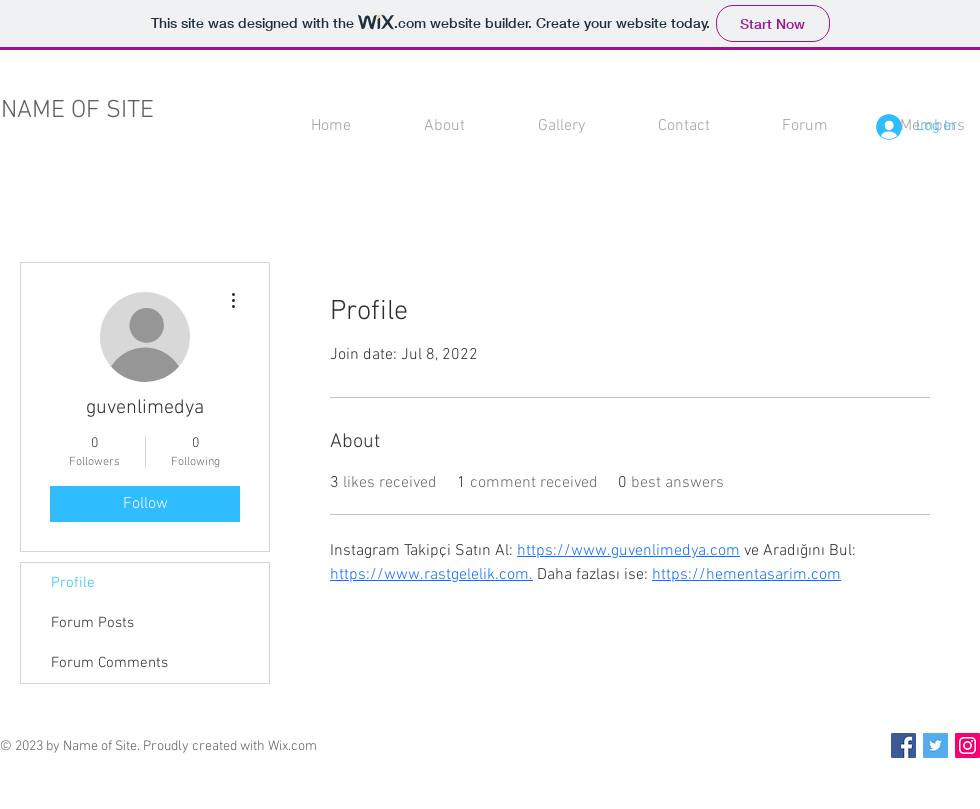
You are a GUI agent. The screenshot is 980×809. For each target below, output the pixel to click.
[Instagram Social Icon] (967, 745)
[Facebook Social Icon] (903, 745)
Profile (73, 583)
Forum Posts (92, 623)
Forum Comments (109, 663)
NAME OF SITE (77, 111)
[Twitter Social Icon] (935, 745)
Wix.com (292, 746)
